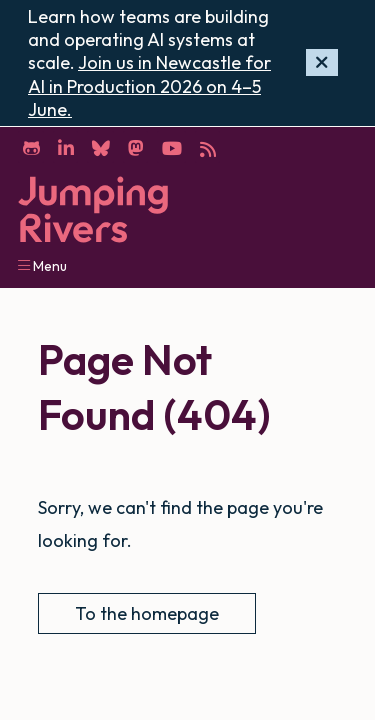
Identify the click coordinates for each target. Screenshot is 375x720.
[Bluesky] (100, 147)
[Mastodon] (135, 147)
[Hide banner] (322, 62)
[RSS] (207, 147)
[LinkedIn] (65, 147)
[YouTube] (171, 147)
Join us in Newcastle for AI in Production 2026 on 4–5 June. (149, 86)
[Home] (93, 209)
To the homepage (147, 613)
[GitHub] (31, 147)
